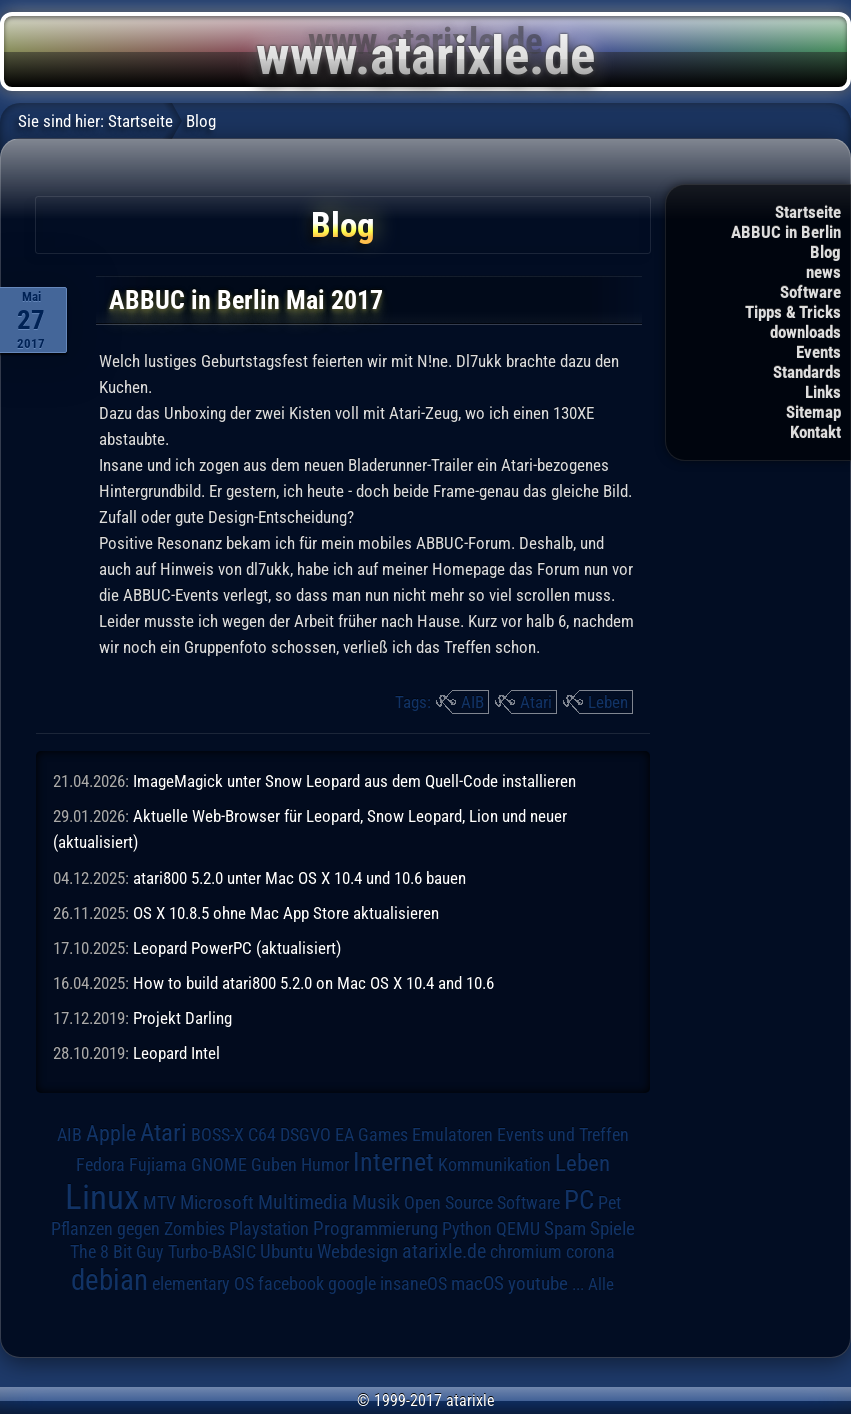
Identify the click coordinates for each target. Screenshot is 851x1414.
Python (467, 1229)
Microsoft (217, 1202)
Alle (601, 1284)
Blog (825, 252)
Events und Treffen (563, 1135)
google (352, 1284)
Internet (393, 1162)
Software (810, 292)
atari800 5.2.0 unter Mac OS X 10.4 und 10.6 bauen (299, 878)
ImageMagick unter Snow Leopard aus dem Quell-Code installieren (354, 781)
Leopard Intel (176, 1053)
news (823, 272)
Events (818, 352)
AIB (472, 702)
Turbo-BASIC (212, 1251)
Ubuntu (286, 1252)
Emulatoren (452, 1134)
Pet (609, 1203)
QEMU (518, 1229)
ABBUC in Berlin (786, 232)
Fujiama (158, 1164)
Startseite (808, 212)
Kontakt (815, 432)
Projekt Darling (182, 1018)
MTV (159, 1202)
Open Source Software (482, 1203)
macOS (477, 1284)
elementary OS (203, 1283)
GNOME (219, 1164)
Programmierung (375, 1228)
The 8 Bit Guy (117, 1251)
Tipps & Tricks (793, 312)
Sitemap (813, 412)
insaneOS (413, 1284)
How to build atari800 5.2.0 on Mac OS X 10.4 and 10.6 (313, 983)
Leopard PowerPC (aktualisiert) (237, 948)
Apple (111, 1133)
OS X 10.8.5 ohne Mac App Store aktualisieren (286, 913)
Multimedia (303, 1202)
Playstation (269, 1229)
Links (823, 392)
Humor (325, 1165)
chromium (526, 1252)
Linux (102, 1197)
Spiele (612, 1228)
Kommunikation (494, 1164)
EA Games (371, 1135)
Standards (807, 372)
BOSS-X (217, 1135)
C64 (262, 1135)
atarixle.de (444, 1251)
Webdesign (357, 1252)
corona (590, 1252)
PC (579, 1200)
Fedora (100, 1164)
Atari (536, 702)
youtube (538, 1283)
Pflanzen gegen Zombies (138, 1229)
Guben (274, 1165)
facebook (291, 1284)
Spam (565, 1229)
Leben (608, 702)
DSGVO (305, 1135)
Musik (376, 1202)
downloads (805, 332)
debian (109, 1280)
